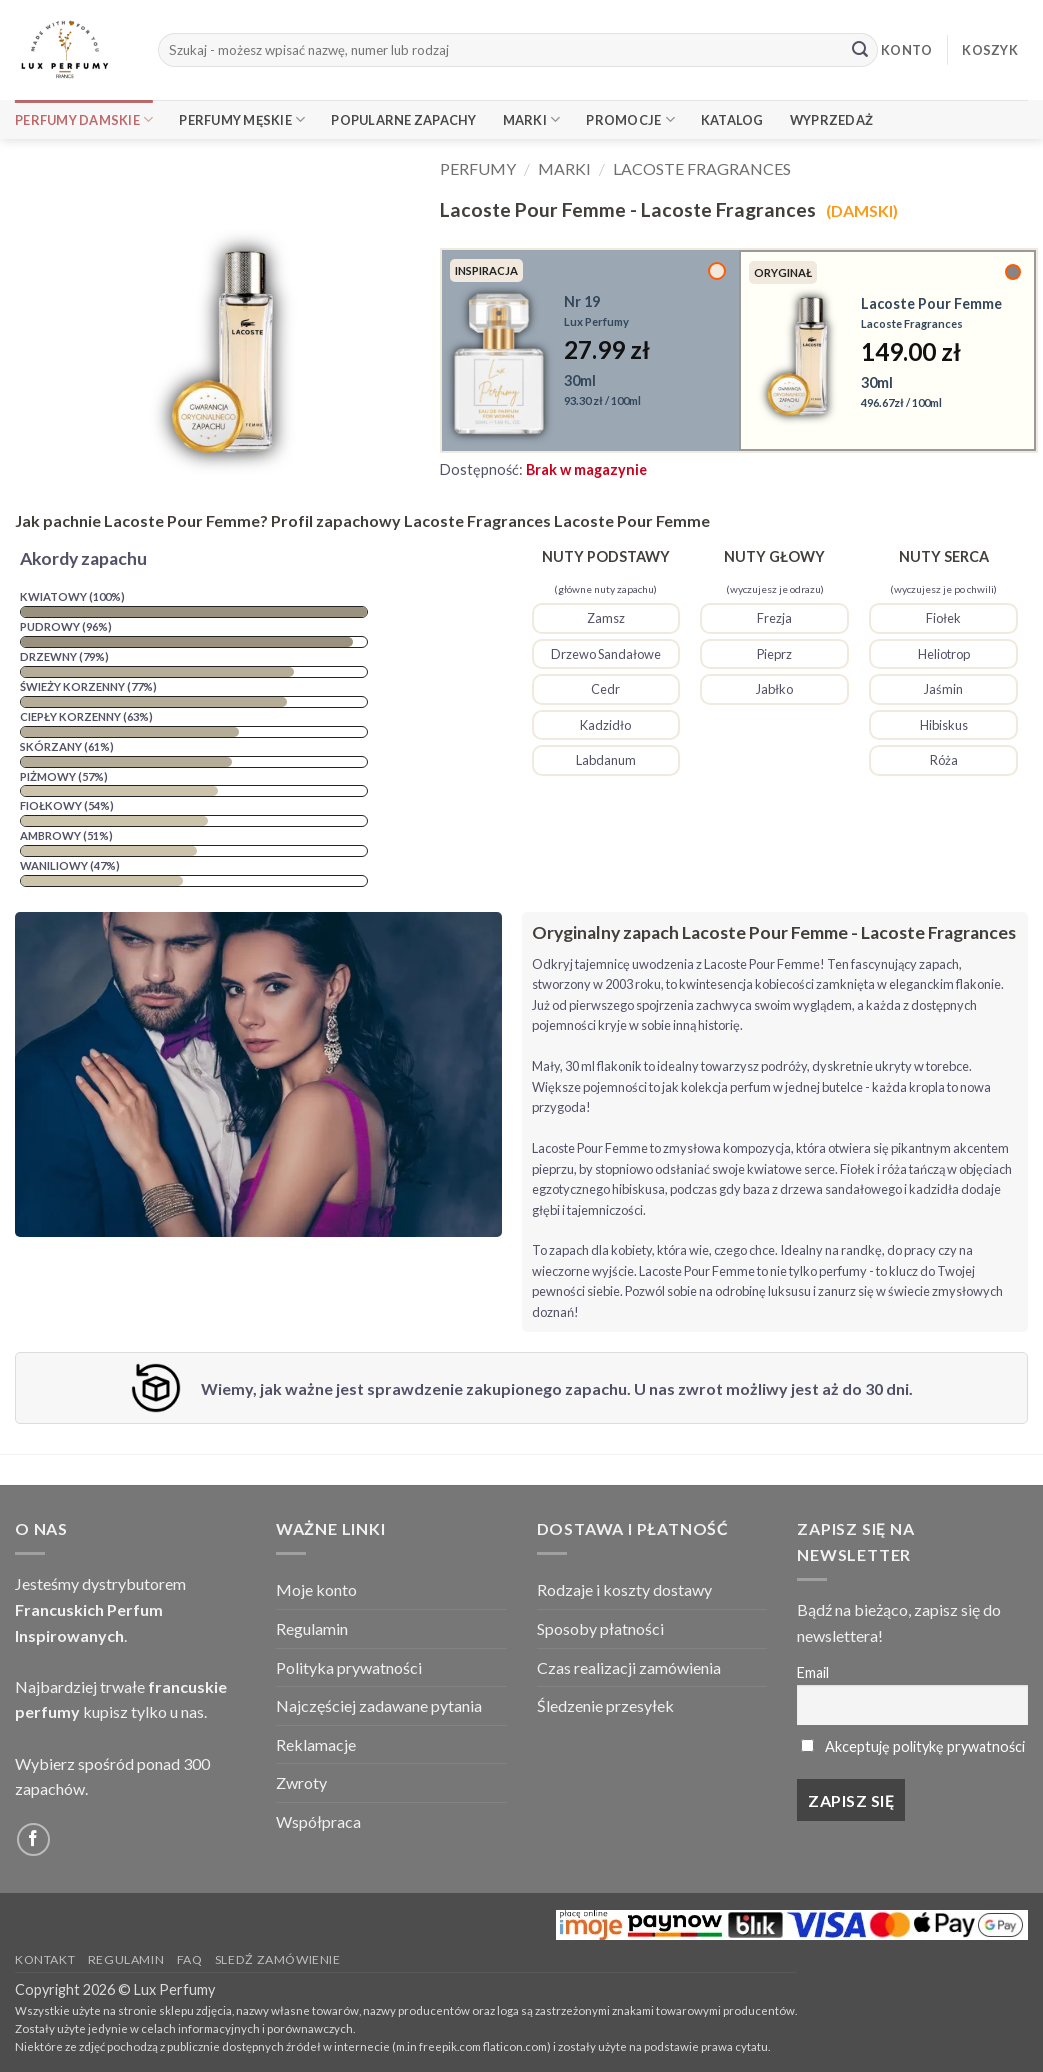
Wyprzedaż (831, 120)
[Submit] (860, 50)
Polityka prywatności (349, 1667)
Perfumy (478, 168)
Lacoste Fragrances (702, 168)
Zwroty (301, 1782)
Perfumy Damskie (84, 119)
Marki (532, 119)
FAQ (190, 1959)
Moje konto (316, 1589)
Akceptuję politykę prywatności (925, 1746)
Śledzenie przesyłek (605, 1705)
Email (813, 1672)
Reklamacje (316, 1744)
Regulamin (312, 1628)
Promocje (630, 119)
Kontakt (45, 1959)
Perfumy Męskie (242, 119)
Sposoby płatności (600, 1628)
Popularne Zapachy (403, 120)
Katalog (732, 120)
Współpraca (318, 1821)
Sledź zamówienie (278, 1959)
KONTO (906, 50)
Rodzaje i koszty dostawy (624, 1589)
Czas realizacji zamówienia (629, 1667)
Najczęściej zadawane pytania (379, 1705)
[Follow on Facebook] (33, 1839)
